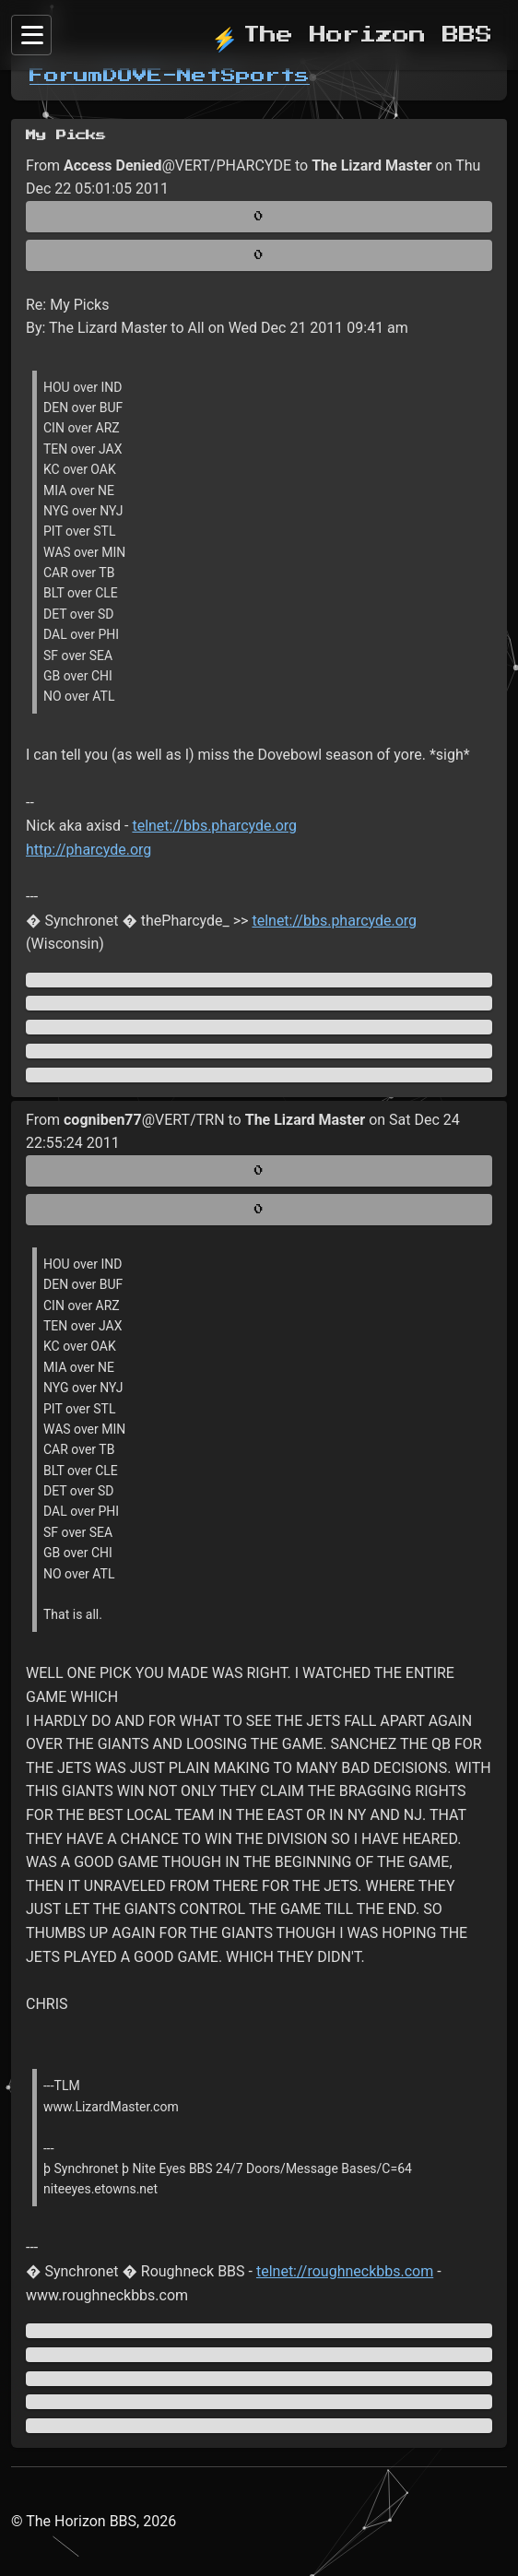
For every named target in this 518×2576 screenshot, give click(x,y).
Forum (66, 75)
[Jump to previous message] (259, 1003)
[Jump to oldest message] (259, 980)
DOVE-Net (162, 75)
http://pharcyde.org (88, 849)
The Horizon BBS (351, 35)
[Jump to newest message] (259, 1075)
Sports (265, 75)
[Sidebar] (31, 35)
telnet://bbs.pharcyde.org (214, 825)
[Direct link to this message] (259, 1027)
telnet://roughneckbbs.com (344, 2271)
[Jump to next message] (259, 1051)
